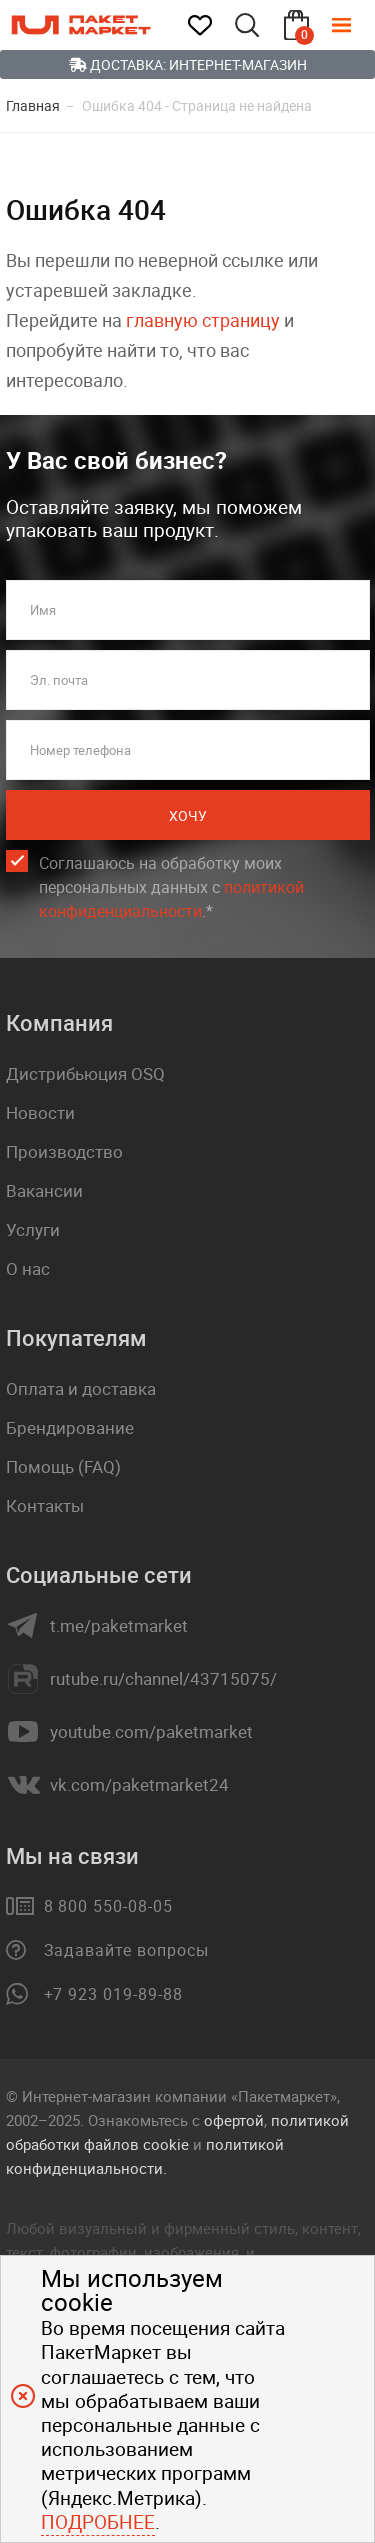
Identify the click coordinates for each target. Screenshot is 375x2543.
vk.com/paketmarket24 (139, 1785)
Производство (64, 1151)
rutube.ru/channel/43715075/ (163, 1679)
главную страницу (203, 320)
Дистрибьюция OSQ (85, 1073)
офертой (234, 2120)
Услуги (33, 1229)
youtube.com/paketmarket (151, 1732)
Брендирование (70, 1427)
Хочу (188, 815)
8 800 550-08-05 (108, 1906)
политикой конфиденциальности (171, 899)
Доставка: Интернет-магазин (188, 64)
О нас (28, 1268)
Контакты (45, 1505)
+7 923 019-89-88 (113, 1994)
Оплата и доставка (81, 1388)
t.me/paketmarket (119, 1626)
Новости (40, 1112)
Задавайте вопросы (126, 1950)
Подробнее (98, 2522)
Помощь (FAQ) (63, 1466)
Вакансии (44, 1190)
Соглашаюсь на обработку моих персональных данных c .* (171, 887)
